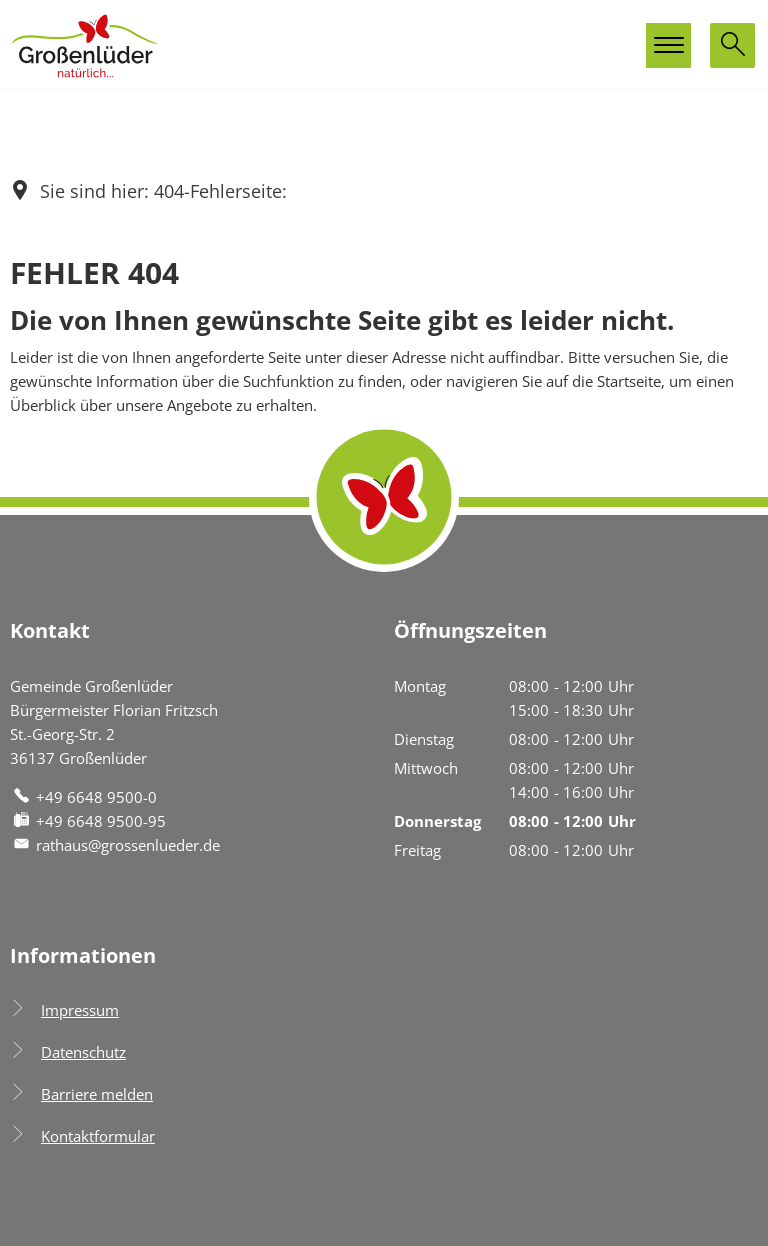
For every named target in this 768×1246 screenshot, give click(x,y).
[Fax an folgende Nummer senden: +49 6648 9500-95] (88, 821)
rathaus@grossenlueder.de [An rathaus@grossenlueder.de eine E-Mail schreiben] (115, 845)
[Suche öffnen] (732, 45)
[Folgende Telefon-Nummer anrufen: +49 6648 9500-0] (83, 797)
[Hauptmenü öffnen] (668, 45)
